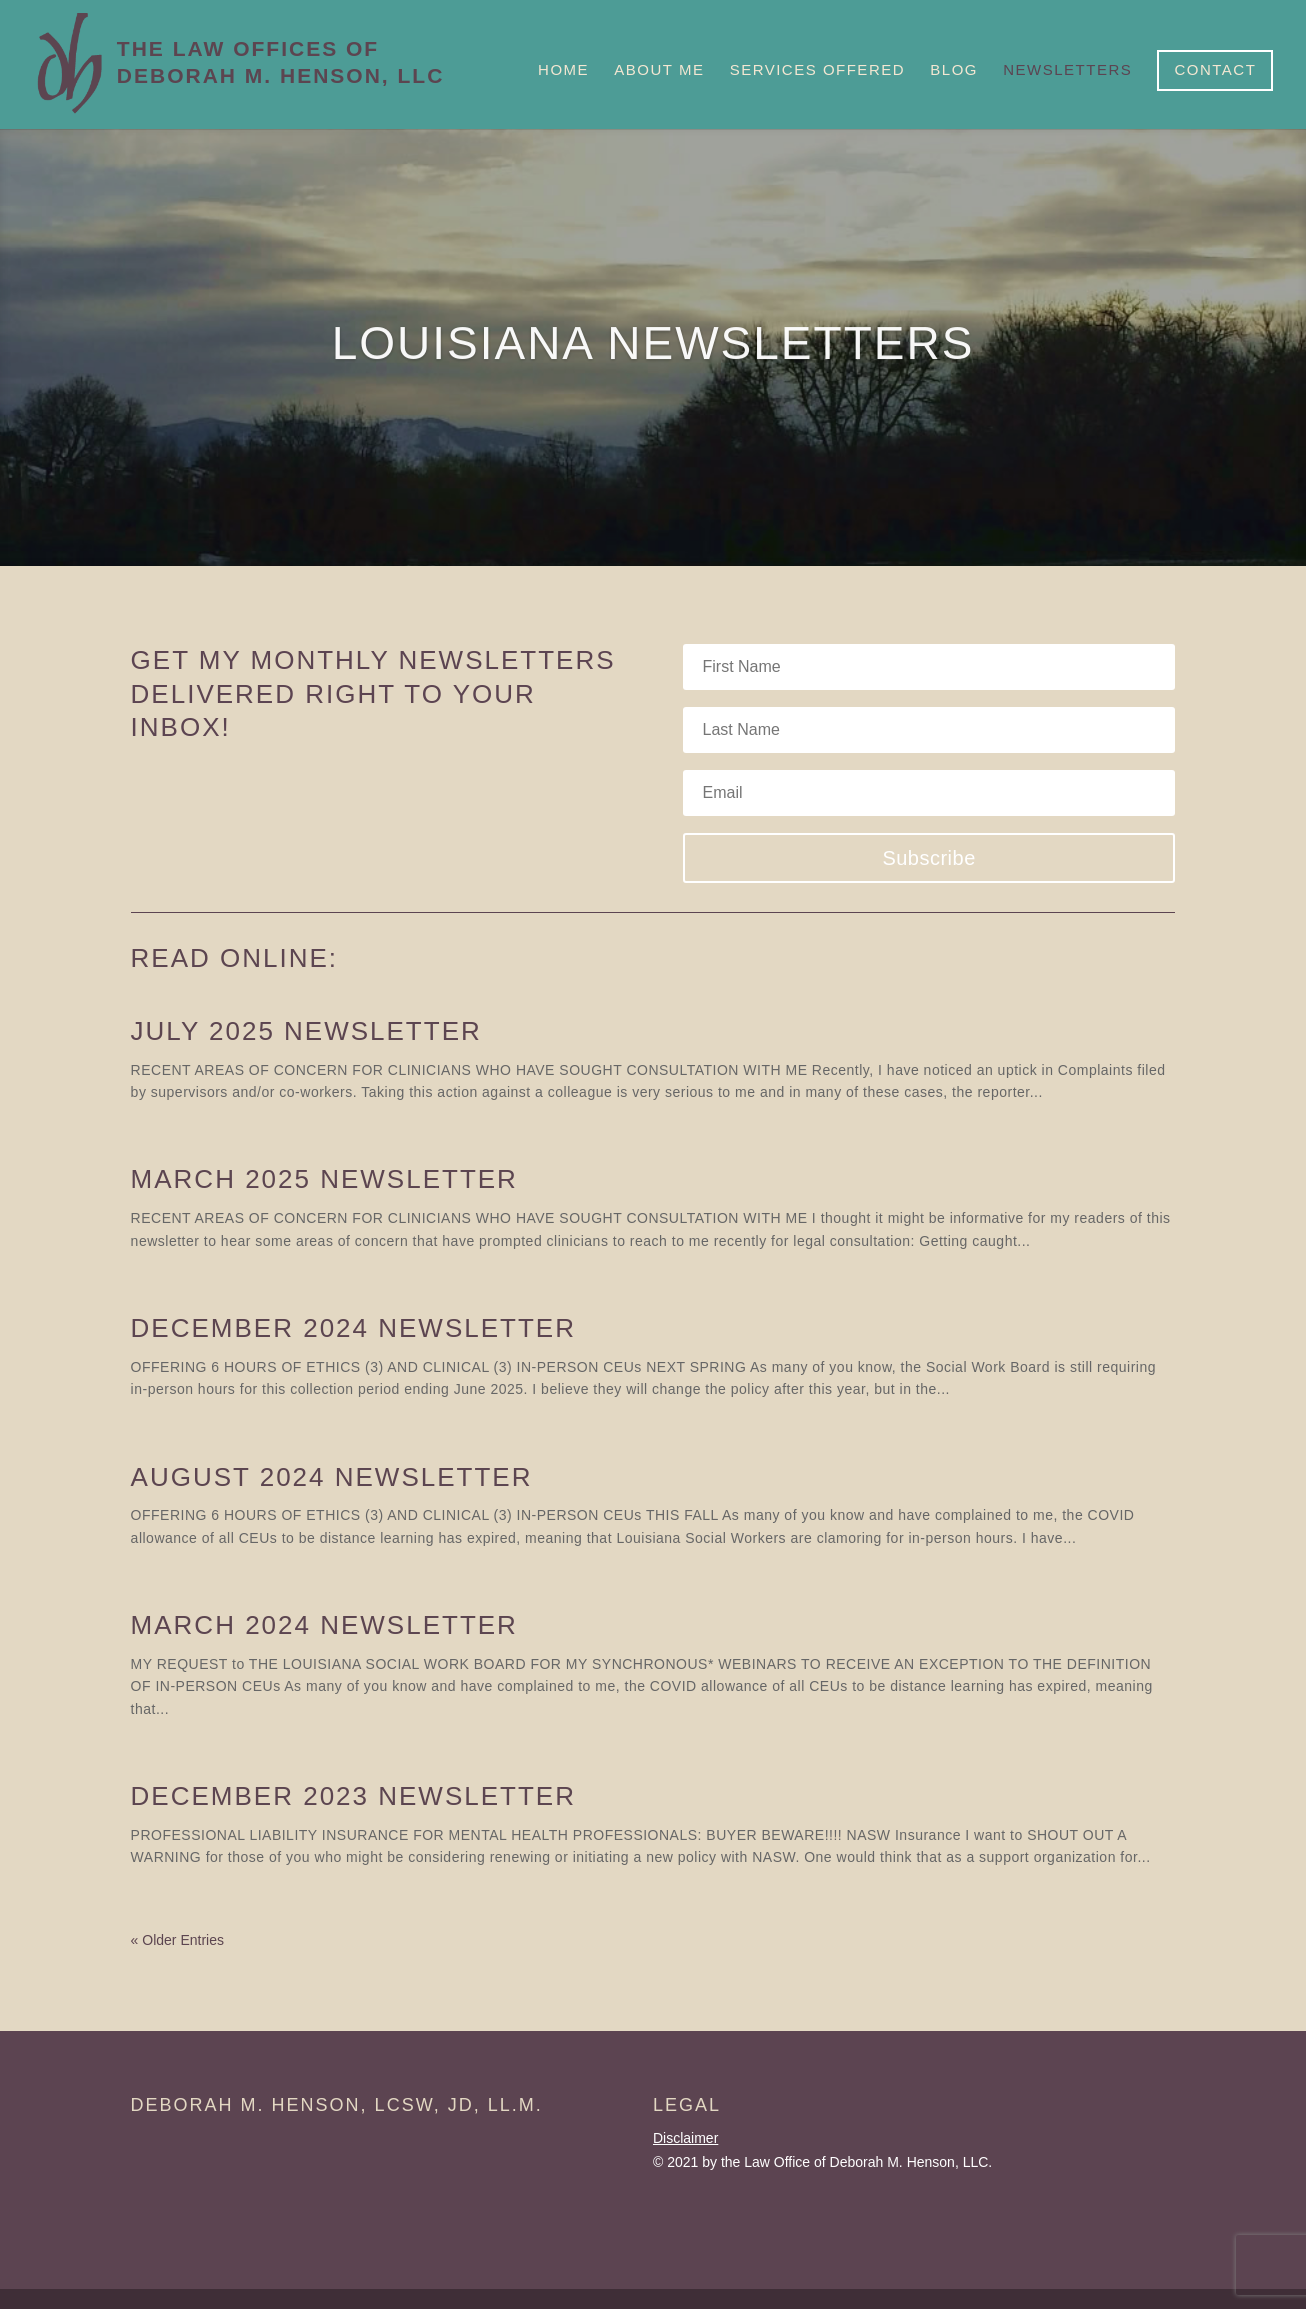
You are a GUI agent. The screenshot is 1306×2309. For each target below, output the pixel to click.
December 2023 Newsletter (353, 1796)
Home (563, 70)
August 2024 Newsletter (332, 1477)
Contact (1215, 69)
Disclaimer (685, 2138)
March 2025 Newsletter (324, 1179)
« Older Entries (177, 1940)
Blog (954, 70)
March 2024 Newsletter (324, 1625)
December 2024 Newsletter (353, 1328)
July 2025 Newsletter (306, 1031)
